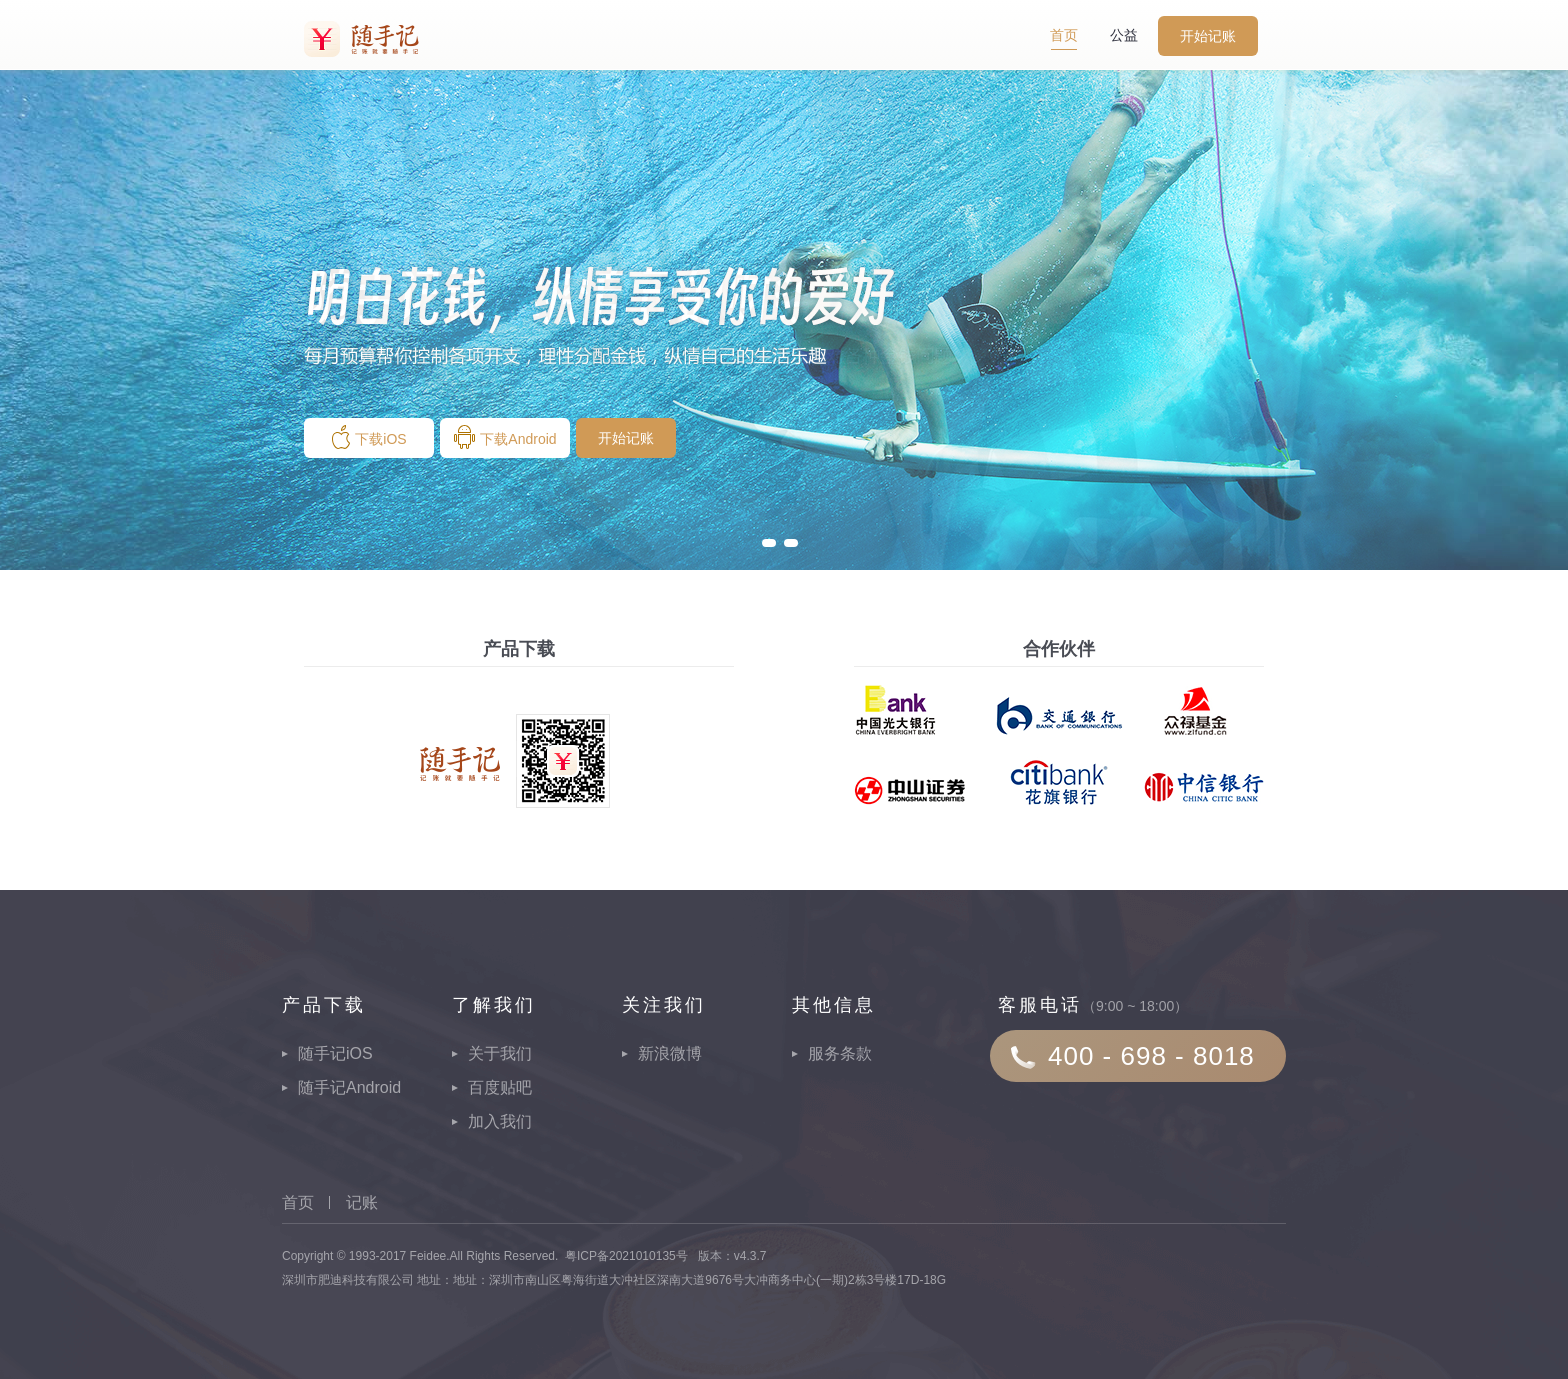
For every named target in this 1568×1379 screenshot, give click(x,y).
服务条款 (840, 1053)
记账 (362, 1202)
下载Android (504, 437)
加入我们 (500, 1121)
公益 (1124, 35)
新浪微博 (670, 1053)
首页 (1064, 35)
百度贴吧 (500, 1087)
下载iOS (368, 437)
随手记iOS (335, 1053)
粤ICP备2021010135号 (626, 1256)
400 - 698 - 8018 (1151, 1056)
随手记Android (349, 1087)
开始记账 (1208, 36)
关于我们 (500, 1053)
